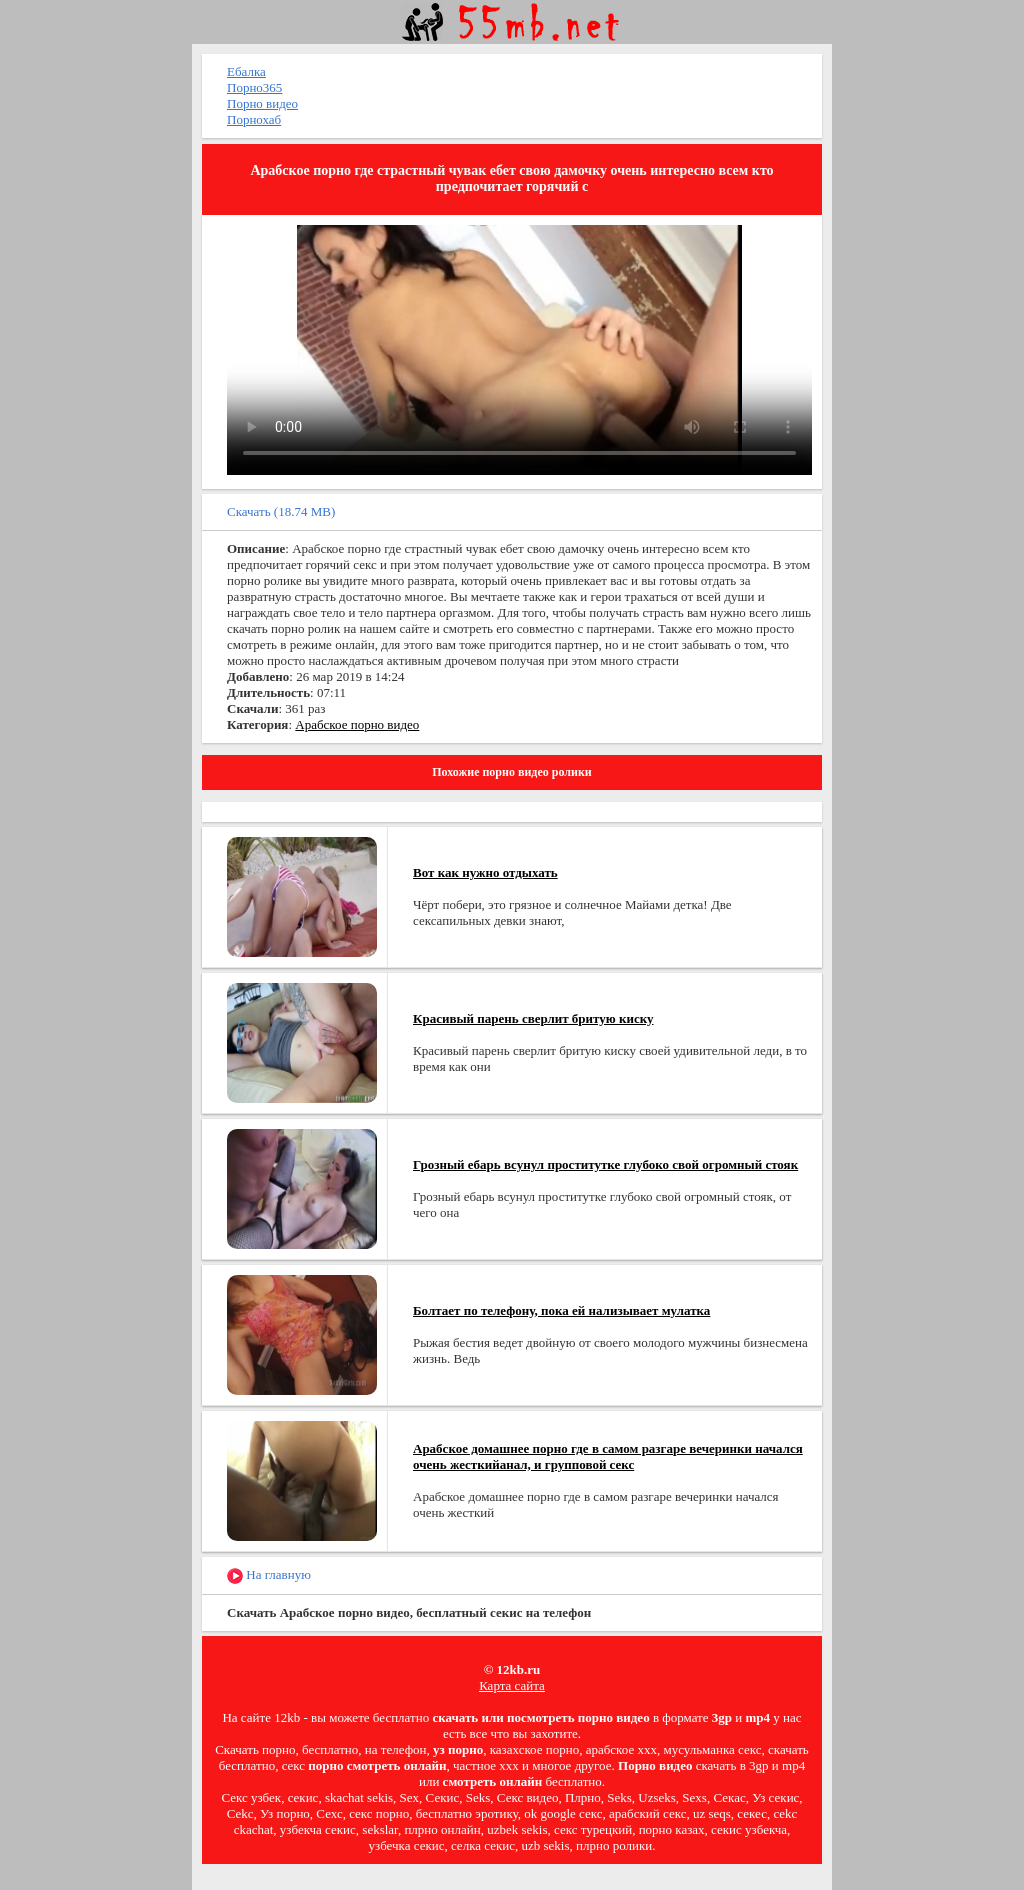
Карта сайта (512, 1685)
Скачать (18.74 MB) (281, 511)
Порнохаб (254, 119)
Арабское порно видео (357, 724)
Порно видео (262, 103)
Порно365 (254, 87)
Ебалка (246, 71)
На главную (269, 1575)
